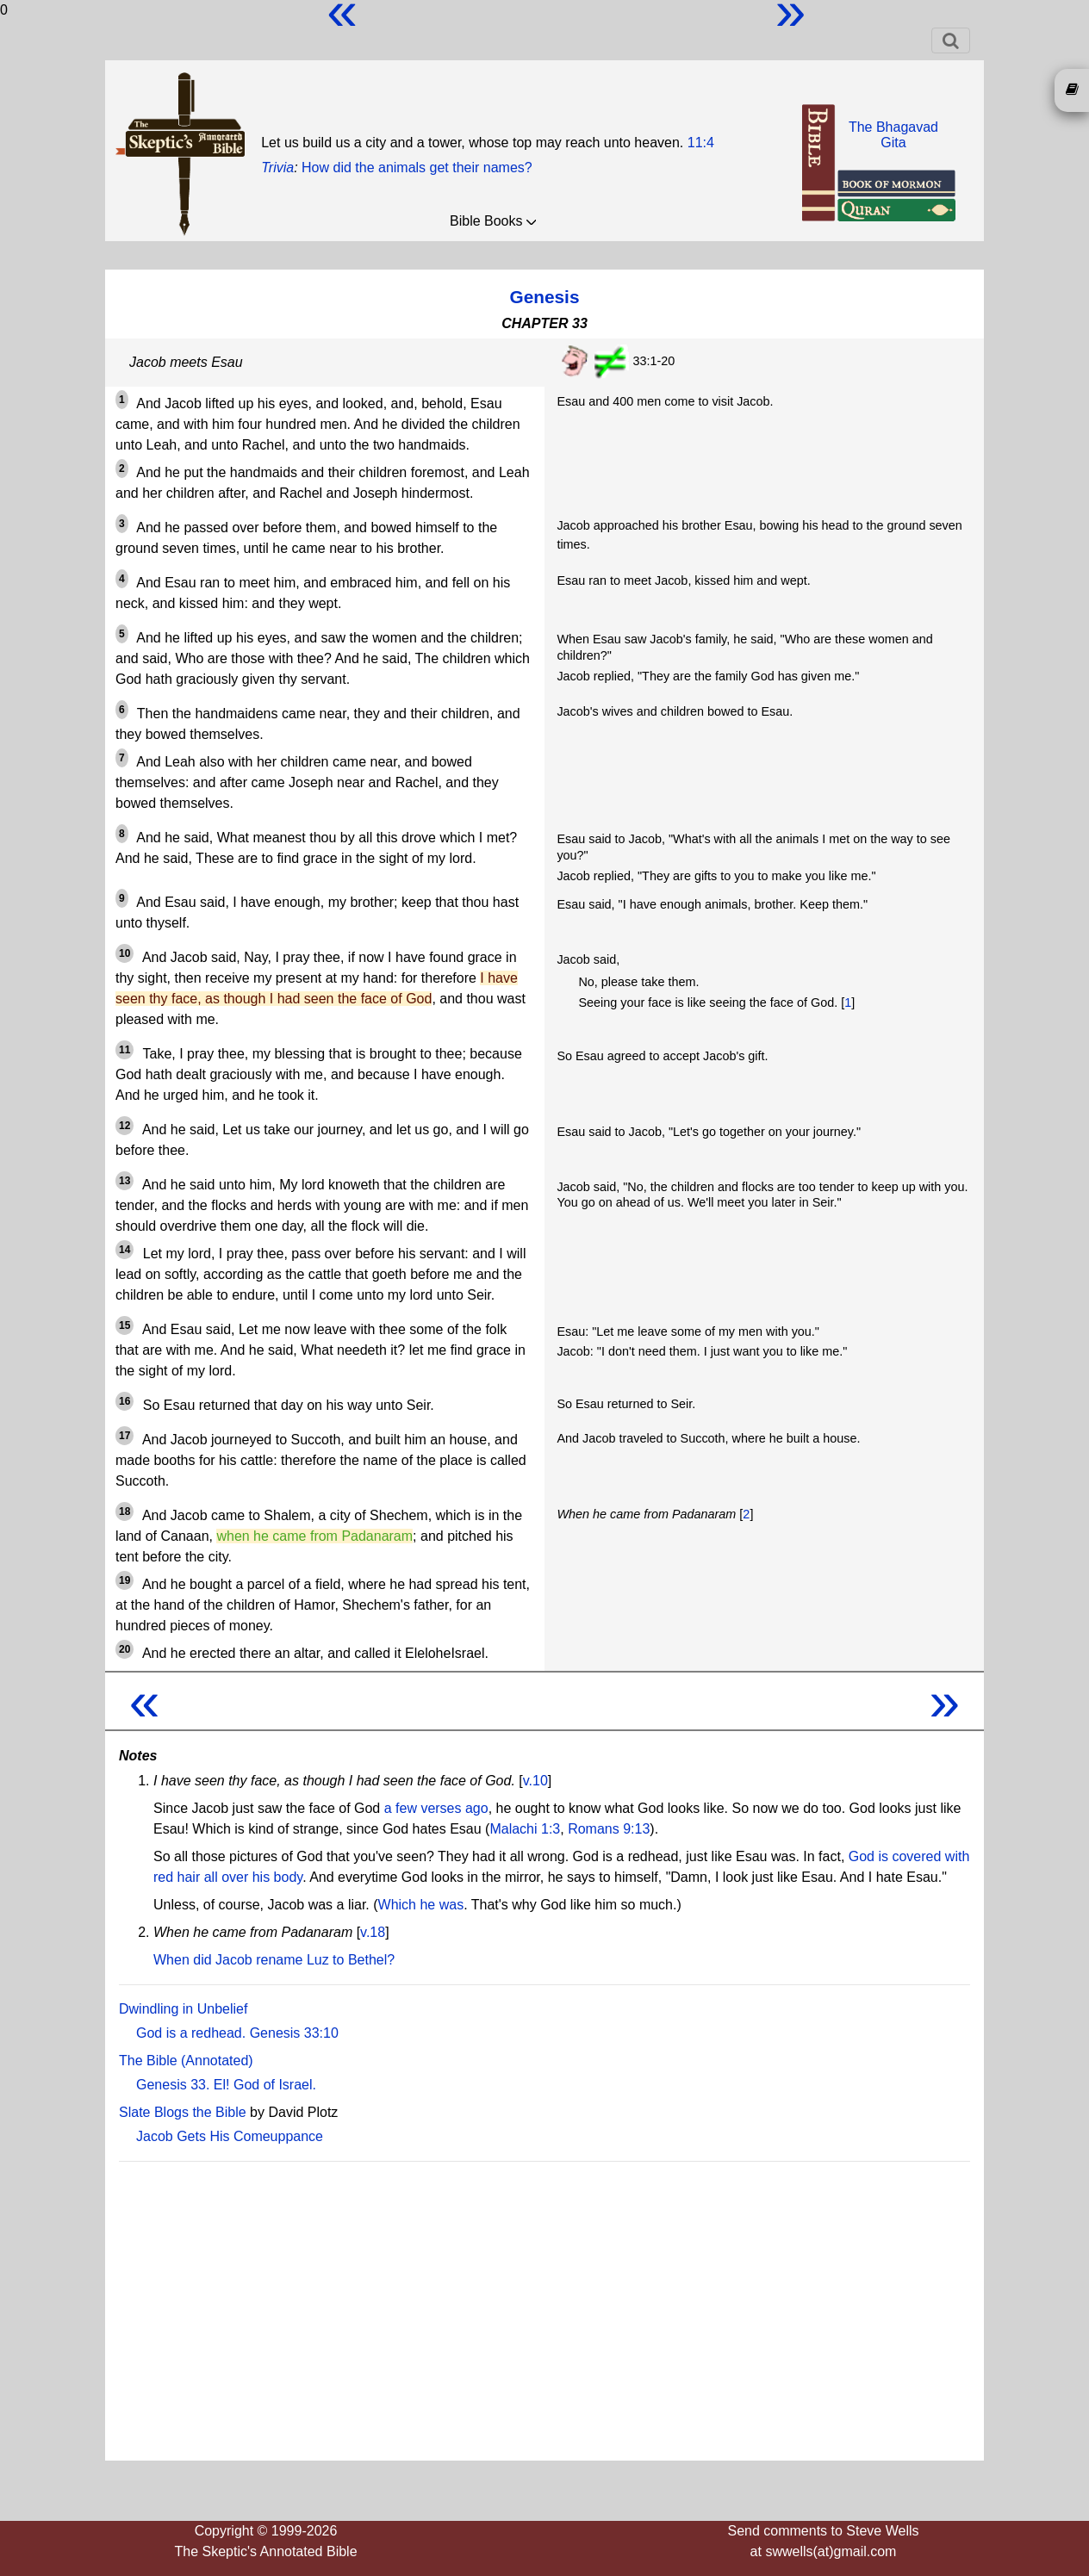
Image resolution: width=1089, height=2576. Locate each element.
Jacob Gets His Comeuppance (229, 2136)
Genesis (545, 297)
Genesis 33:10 (294, 2033)
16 (124, 1401)
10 (124, 953)
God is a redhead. (191, 2033)
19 (124, 1580)
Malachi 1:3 (524, 1829)
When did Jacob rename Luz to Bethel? (274, 1959)
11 (124, 1050)
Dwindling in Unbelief (183, 2009)
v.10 (535, 1780)
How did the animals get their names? (417, 167)
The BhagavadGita (893, 135)
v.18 (372, 1932)
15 (124, 1325)
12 (124, 1126)
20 (124, 1649)
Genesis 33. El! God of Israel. (226, 2084)
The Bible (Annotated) (186, 2060)
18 (124, 1511)
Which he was (421, 1904)
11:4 (701, 142)
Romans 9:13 (609, 1829)
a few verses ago (436, 1808)
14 (124, 1250)
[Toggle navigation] (950, 40)
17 (124, 1436)
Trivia (277, 167)
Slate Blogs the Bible (182, 2112)
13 (124, 1181)
